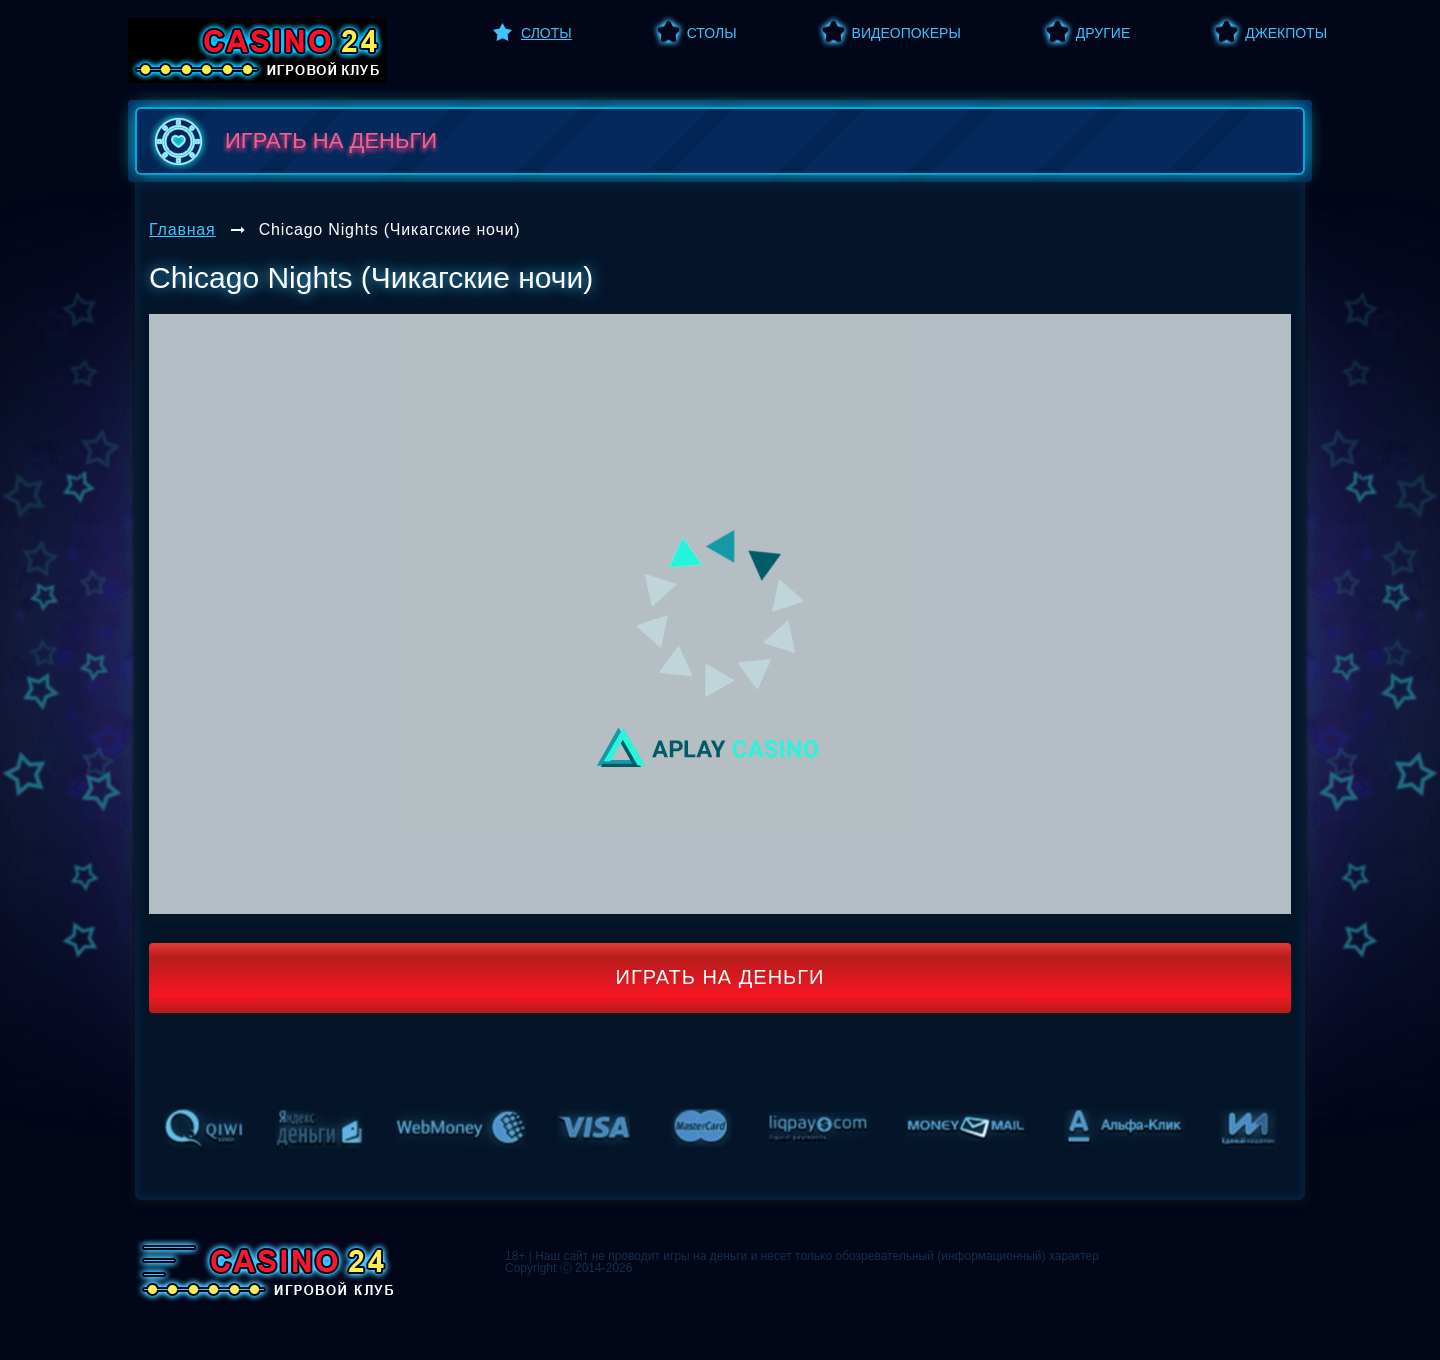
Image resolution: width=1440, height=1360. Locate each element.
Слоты (546, 33)
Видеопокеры (906, 33)
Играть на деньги (720, 977)
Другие (1103, 33)
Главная (182, 229)
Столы (712, 33)
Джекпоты (1286, 33)
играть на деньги (291, 141)
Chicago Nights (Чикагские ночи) (390, 229)
